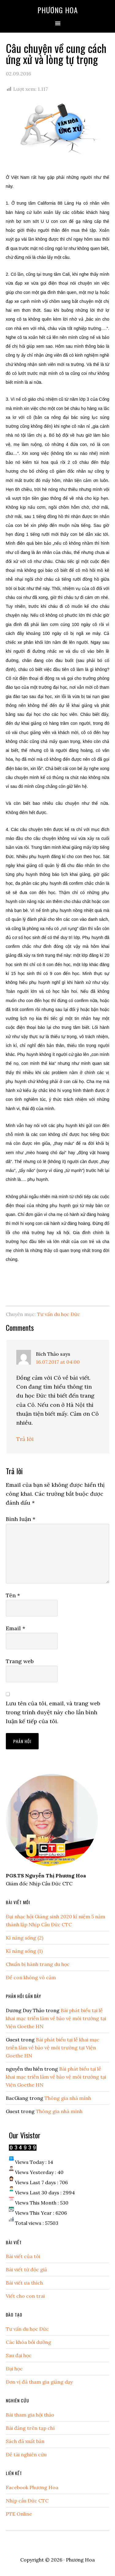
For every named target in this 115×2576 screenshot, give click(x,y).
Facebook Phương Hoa (32, 2487)
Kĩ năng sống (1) (24, 1951)
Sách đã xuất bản (25, 2441)
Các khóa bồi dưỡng (28, 2342)
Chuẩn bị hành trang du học (38, 1964)
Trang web (20, 1661)
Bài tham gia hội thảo (30, 2415)
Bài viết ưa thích (24, 2283)
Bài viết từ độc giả (26, 2269)
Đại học (14, 2368)
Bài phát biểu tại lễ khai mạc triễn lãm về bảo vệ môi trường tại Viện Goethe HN (56, 2018)
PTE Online (19, 2514)
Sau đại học (19, 2355)
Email (15, 1628)
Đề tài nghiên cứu (26, 2454)
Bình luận (20, 1519)
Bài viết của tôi (23, 2256)
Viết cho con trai (25, 2296)
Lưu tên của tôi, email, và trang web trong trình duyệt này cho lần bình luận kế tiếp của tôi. (53, 1712)
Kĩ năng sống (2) (24, 1938)
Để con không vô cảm (31, 1977)
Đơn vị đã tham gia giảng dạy (39, 2382)
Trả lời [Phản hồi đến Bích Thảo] (25, 1438)
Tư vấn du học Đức (58, 1314)
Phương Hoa (57, 9)
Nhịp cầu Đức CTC (27, 2501)
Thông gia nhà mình (67, 2098)
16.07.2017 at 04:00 (58, 1362)
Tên (13, 1595)
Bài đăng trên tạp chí (30, 2428)
